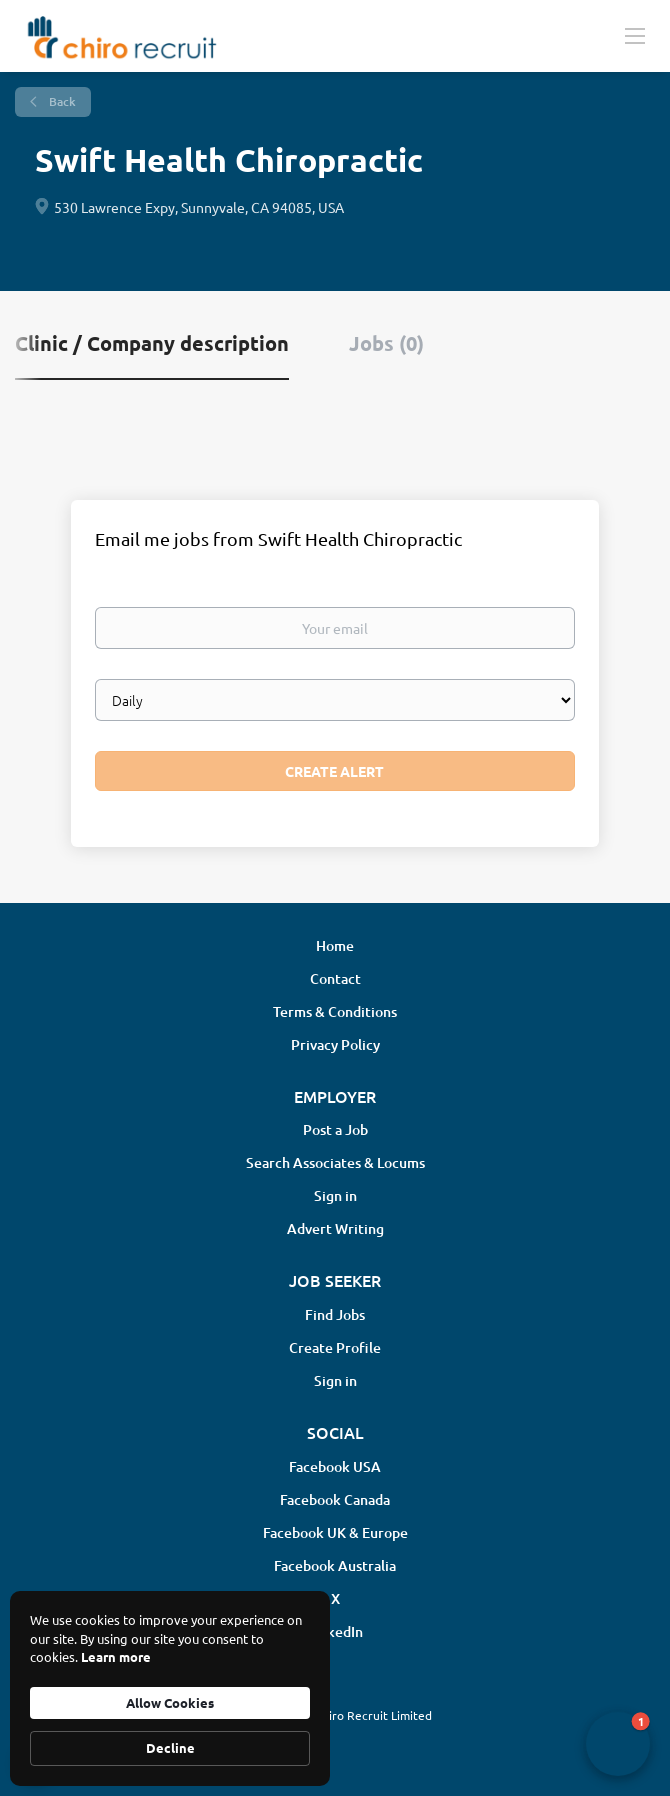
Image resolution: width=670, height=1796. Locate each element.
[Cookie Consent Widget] (170, 1688)
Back (61, 101)
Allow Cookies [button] (170, 1702)
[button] (618, 1744)
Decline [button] (170, 1747)
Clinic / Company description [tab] (152, 343)
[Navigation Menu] (635, 35)
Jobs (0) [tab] (386, 343)
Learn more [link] (116, 1656)
